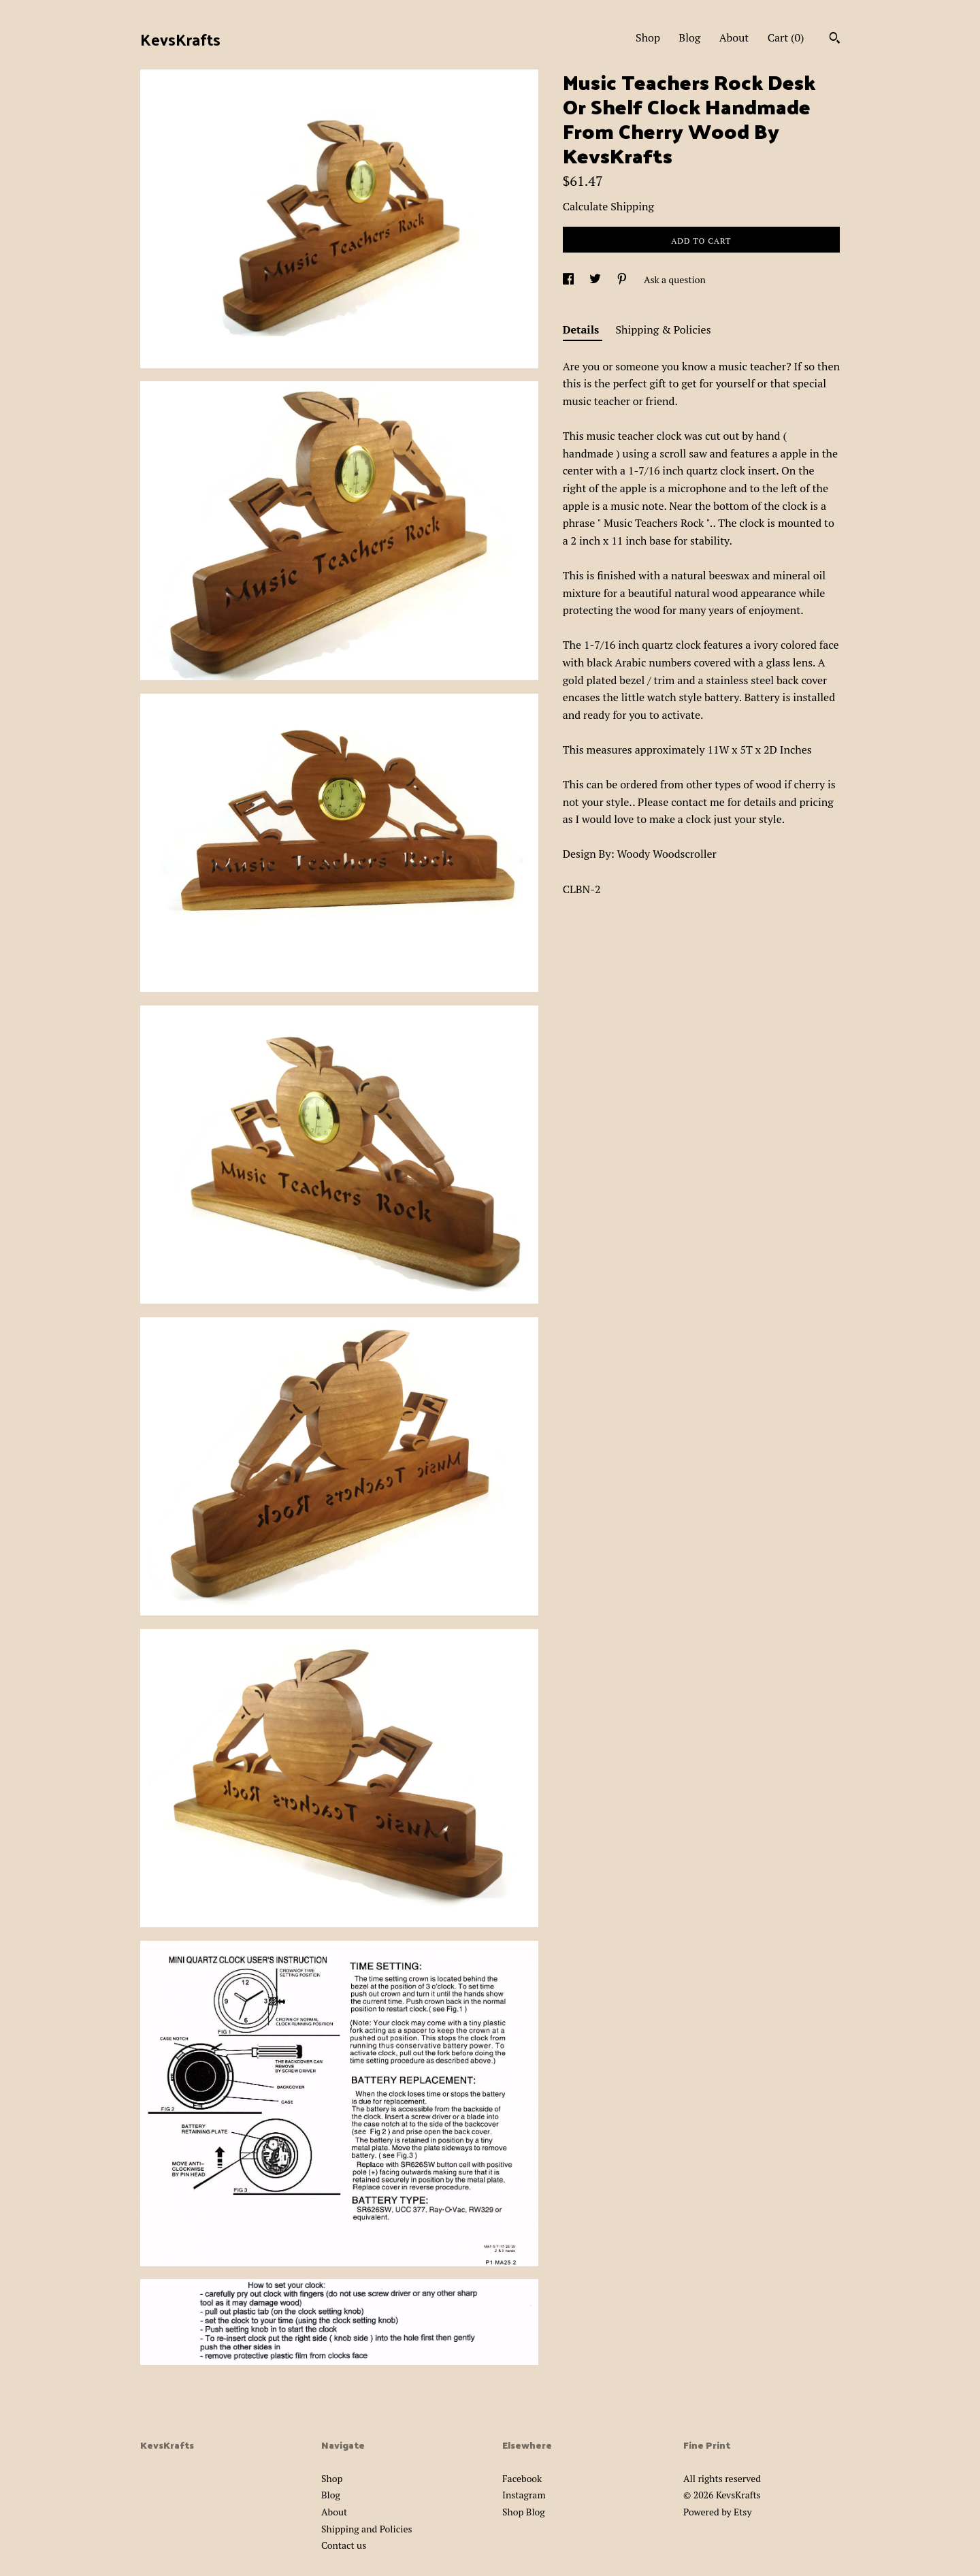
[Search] (835, 39)
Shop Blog (523, 2511)
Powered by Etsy (717, 2511)
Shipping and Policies (366, 2528)
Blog (689, 37)
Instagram (523, 2494)
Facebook (522, 2478)
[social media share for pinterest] (623, 279)
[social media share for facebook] (569, 279)
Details (582, 329)
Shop (648, 37)
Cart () (786, 37)
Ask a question (675, 279)
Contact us (343, 2545)
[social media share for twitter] (596, 279)
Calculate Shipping (608, 206)
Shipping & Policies (663, 329)
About (734, 37)
